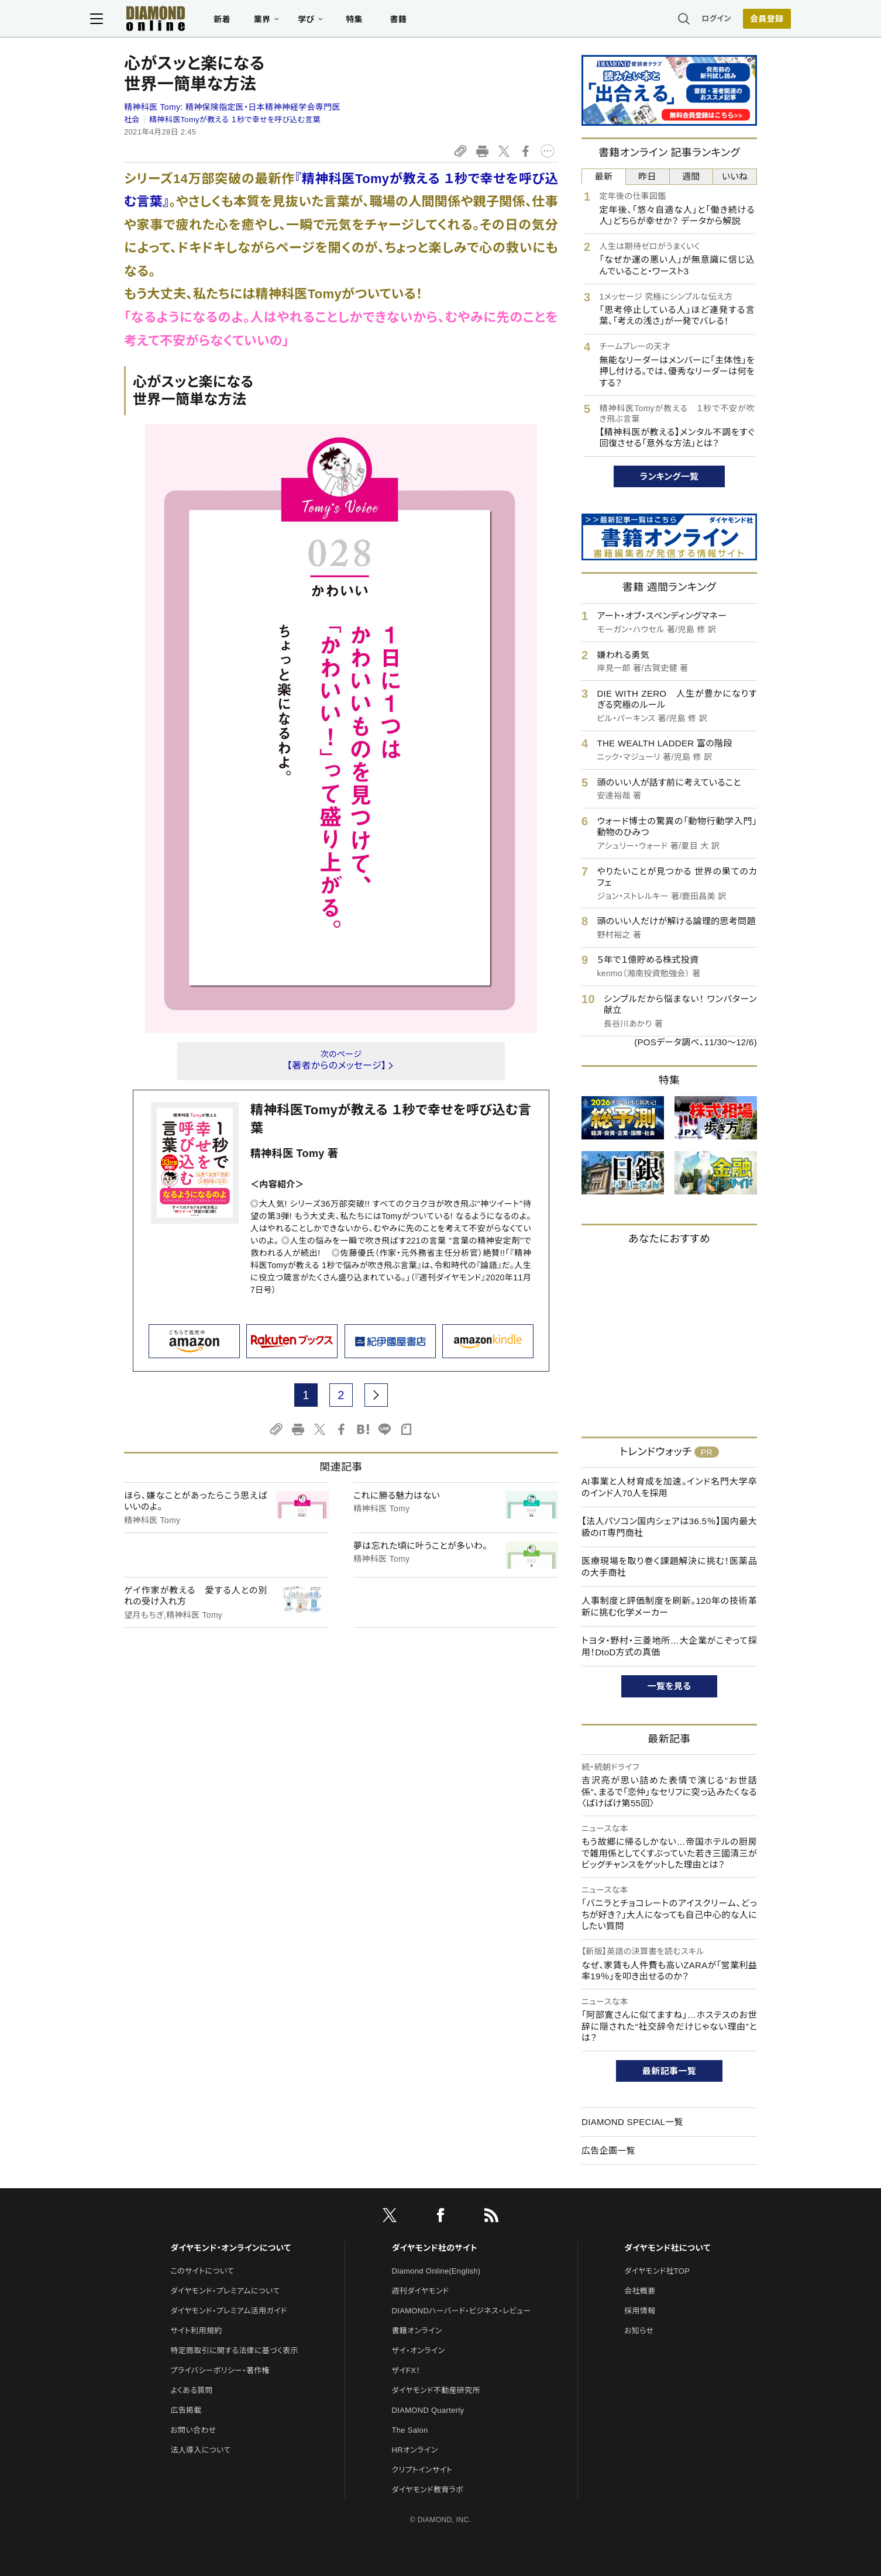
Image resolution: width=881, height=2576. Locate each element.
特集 (388, 21)
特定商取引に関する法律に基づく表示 (234, 2350)
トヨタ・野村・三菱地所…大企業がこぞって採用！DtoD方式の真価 (669, 1646)
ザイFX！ (406, 2370)
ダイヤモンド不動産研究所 (436, 2390)
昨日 (647, 176)
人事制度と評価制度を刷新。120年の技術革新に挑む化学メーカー (669, 1606)
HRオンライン (415, 2450)
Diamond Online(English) (436, 2271)
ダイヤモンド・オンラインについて (230, 2248)
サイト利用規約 (196, 2330)
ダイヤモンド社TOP (657, 2271)
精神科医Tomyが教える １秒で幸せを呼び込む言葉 (235, 119)
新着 (255, 21)
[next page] (376, 1395)
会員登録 (732, 20)
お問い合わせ (193, 2430)
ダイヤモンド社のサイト (434, 2248)
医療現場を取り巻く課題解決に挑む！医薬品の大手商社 (669, 1567)
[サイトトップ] (178, 20)
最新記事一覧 (669, 2071)
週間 (691, 176)
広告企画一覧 (608, 2150)
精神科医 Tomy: (232, 107)
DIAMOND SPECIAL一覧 (632, 2122)
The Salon (410, 2430)
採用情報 (639, 2310)
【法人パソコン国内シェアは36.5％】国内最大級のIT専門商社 (669, 1527)
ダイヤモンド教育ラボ (427, 2489)
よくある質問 (191, 2390)
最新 (604, 176)
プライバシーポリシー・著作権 (220, 2370)
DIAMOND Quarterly (428, 2410)
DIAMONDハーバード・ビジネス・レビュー (461, 2310)
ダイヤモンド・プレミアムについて (225, 2290)
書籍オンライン (417, 2330)
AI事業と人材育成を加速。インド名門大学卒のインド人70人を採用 (669, 1487)
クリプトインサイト (422, 2469)
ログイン (682, 20)
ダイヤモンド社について (667, 2248)
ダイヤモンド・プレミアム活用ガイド (228, 2310)
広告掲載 (185, 2410)
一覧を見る (669, 1686)
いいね (735, 176)
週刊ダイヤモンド (420, 2290)
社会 (132, 119)
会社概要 (639, 2290)
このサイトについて (202, 2271)
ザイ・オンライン (418, 2350)
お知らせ (638, 2330)
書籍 (432, 21)
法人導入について (200, 2450)
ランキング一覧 (669, 476)
